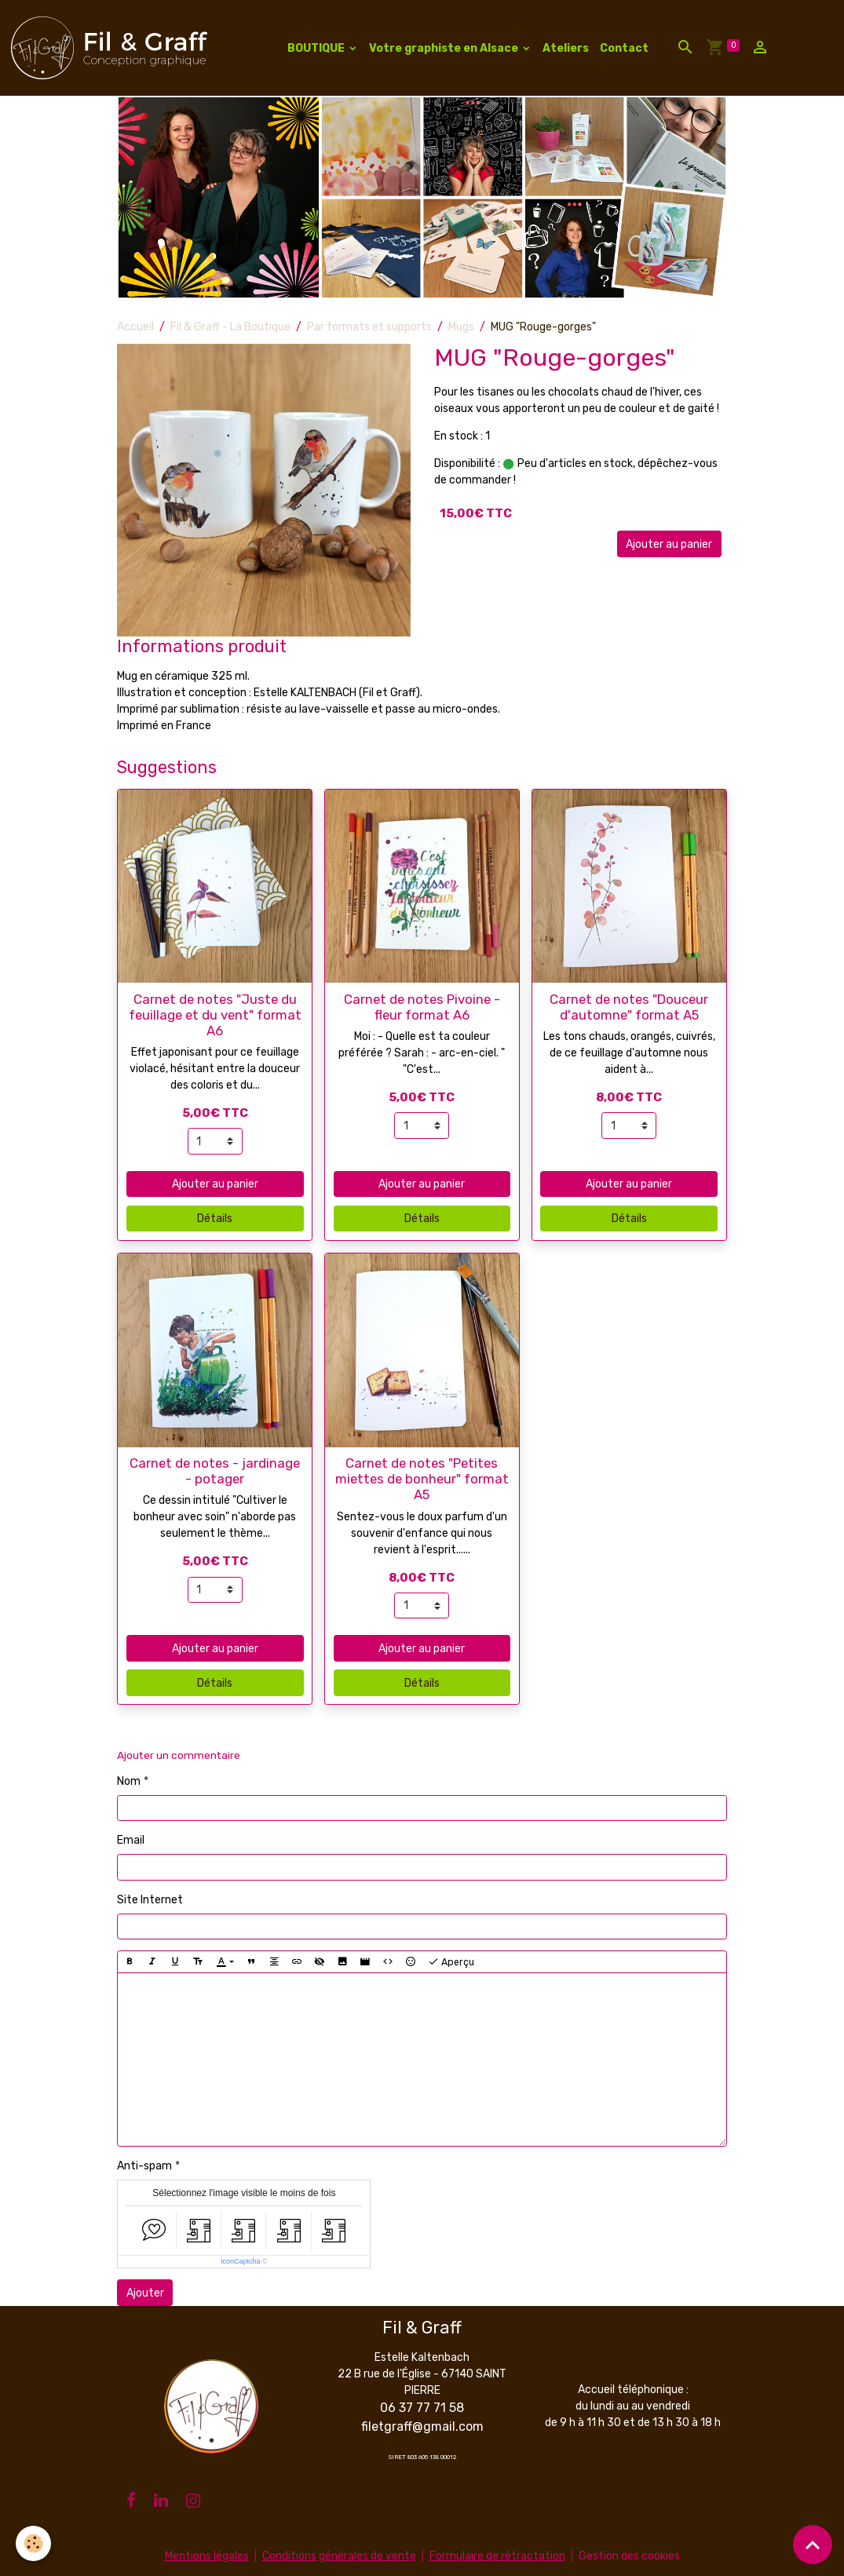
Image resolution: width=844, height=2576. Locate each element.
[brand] (112, 47)
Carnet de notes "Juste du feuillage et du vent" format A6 (215, 1014)
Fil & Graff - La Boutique (230, 327)
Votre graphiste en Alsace (445, 48)
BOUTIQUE (317, 48)
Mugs (461, 327)
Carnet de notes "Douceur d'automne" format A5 (629, 1007)
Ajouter (145, 2293)
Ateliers (566, 48)
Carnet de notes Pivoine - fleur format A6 (422, 1007)
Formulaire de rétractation (497, 2556)
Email (130, 1840)
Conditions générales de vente (339, 2556)
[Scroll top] (812, 2544)
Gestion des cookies (629, 2556)
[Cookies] (33, 2543)
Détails (214, 1218)
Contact (624, 48)
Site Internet (150, 1899)
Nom (129, 1781)
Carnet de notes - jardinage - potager (215, 1471)
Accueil (135, 327)
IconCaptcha (241, 2261)
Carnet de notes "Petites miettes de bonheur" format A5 (422, 1478)
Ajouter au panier (669, 544)
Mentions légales (207, 2556)
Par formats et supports (369, 327)
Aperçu (451, 1962)
